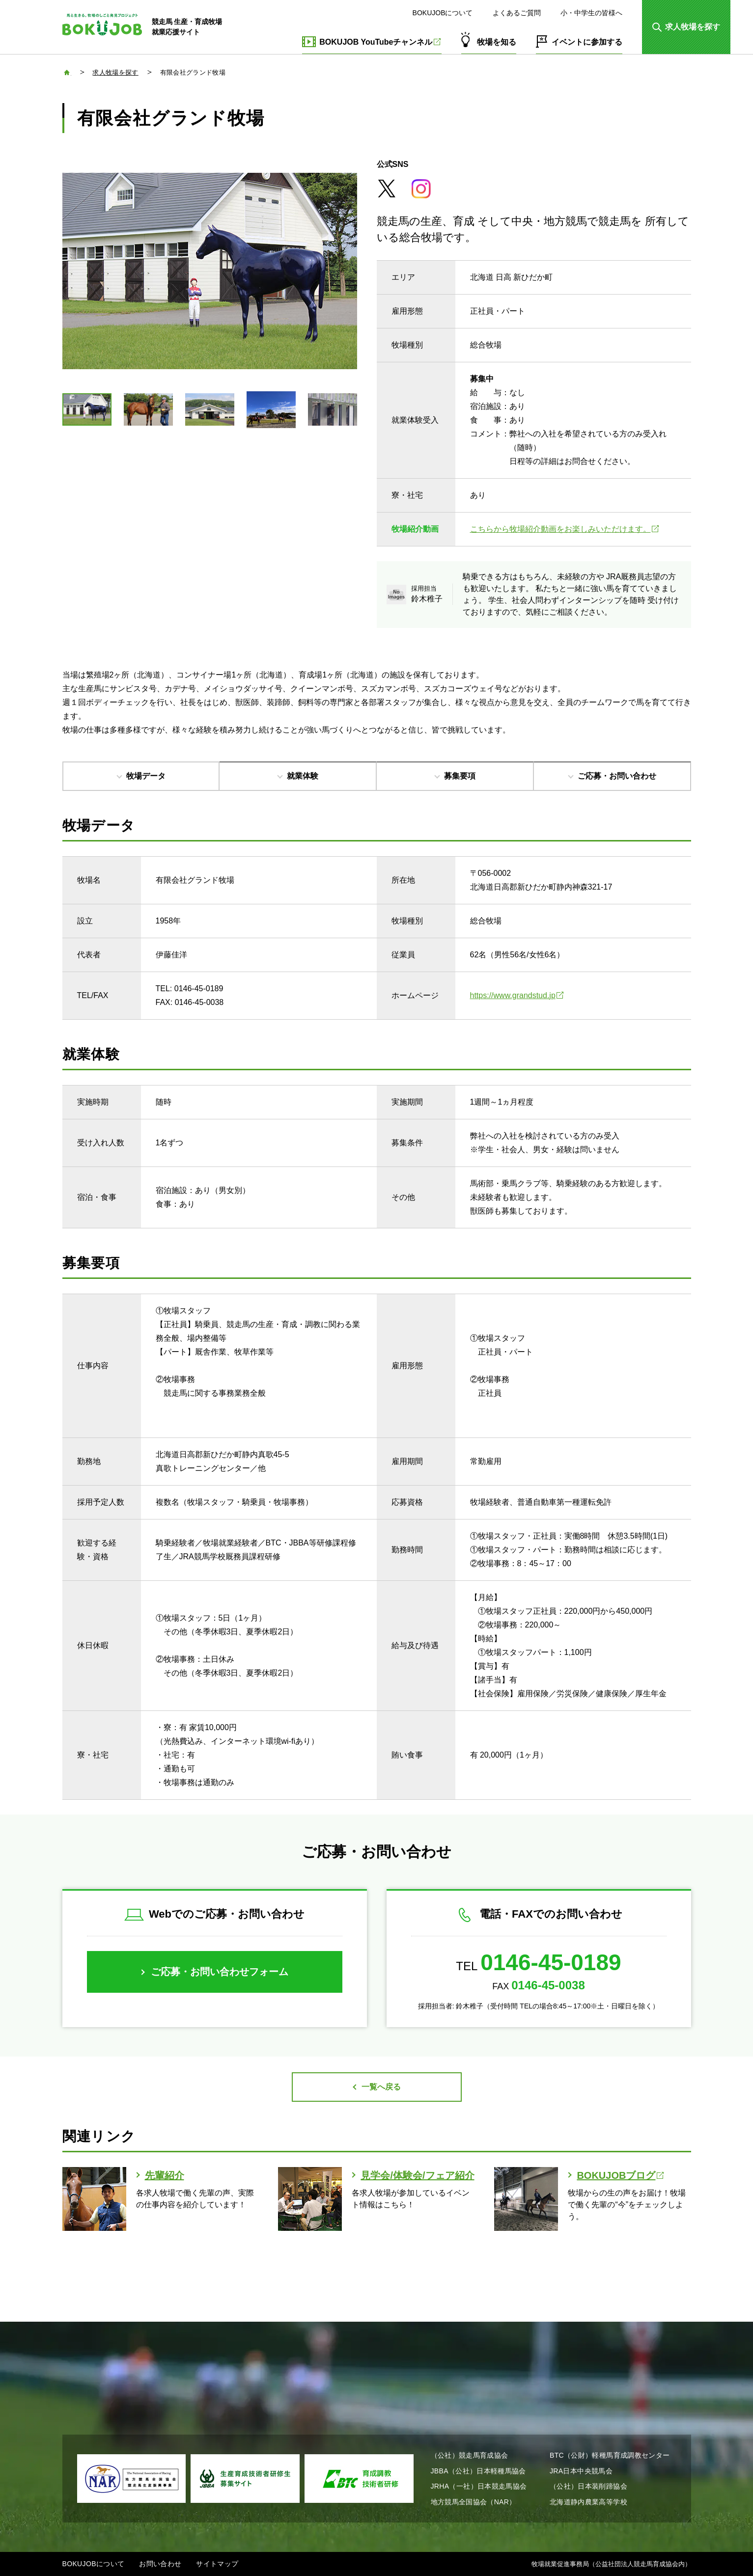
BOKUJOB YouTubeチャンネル (379, 42)
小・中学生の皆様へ (591, 13)
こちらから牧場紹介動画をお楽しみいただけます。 (564, 529)
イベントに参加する (587, 42)
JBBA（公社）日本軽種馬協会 (478, 2471)
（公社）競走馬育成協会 (469, 2455)
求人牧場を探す (115, 72)
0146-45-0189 (550, 1962)
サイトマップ (217, 2564)
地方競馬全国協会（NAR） (473, 2502)
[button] (686, 27)
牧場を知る (496, 42)
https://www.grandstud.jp (516, 995)
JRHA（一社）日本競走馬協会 (479, 2486)
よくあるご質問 (517, 13)
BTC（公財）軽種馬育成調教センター (609, 2455)
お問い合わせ (160, 2564)
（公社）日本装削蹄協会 (588, 2486)
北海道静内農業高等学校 (588, 2502)
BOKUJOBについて (443, 13)
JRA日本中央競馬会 (581, 2471)
